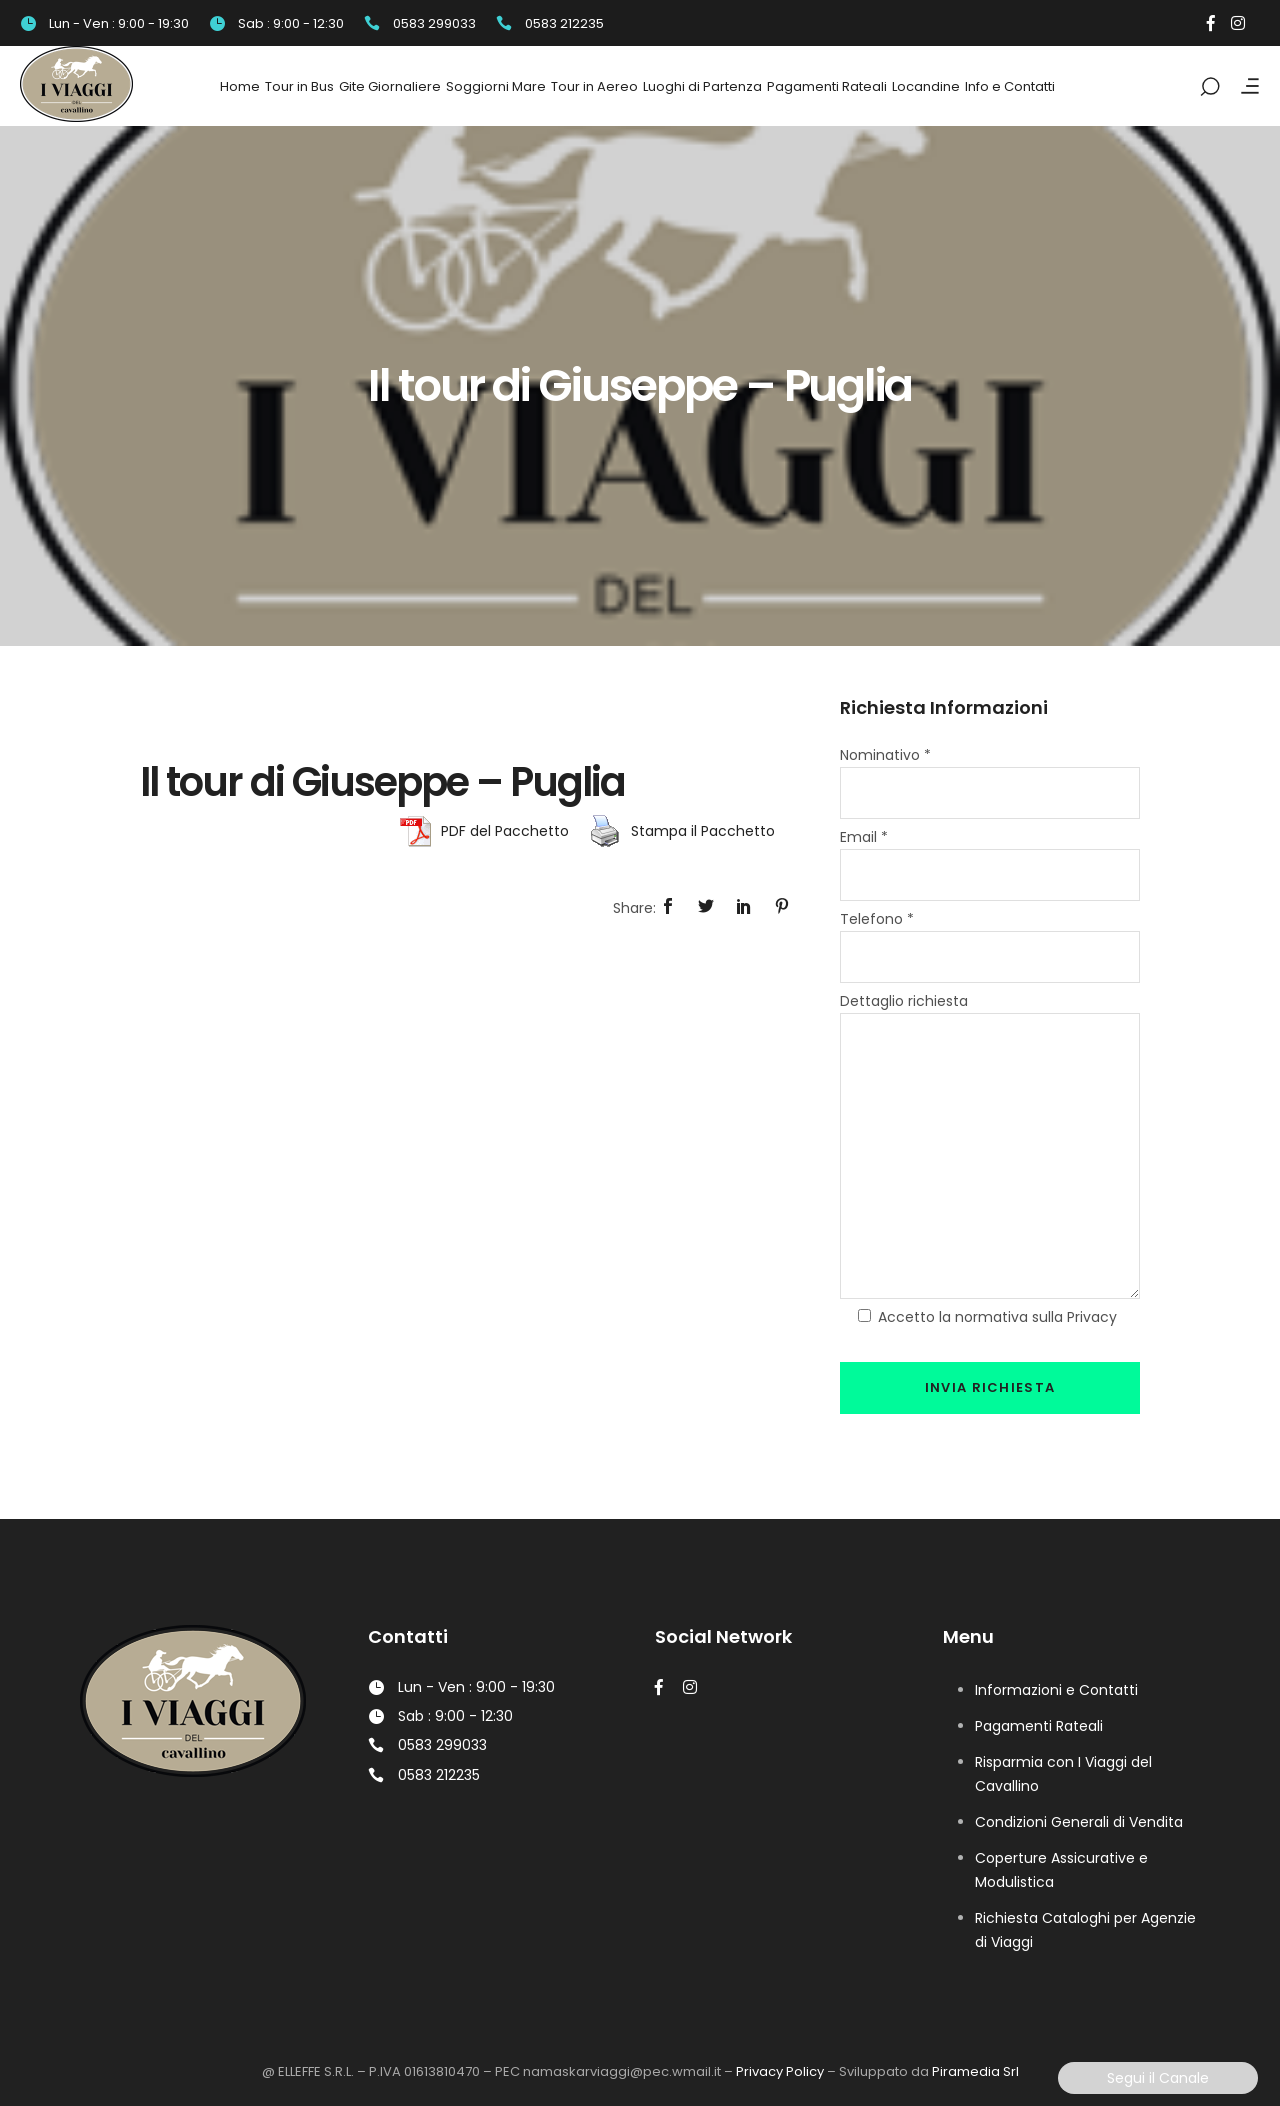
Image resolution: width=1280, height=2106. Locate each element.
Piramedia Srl (975, 2071)
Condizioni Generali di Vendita (1079, 1822)
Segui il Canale (1158, 2078)
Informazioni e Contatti (1056, 1690)
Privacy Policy (780, 2071)
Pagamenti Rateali (1039, 1726)
